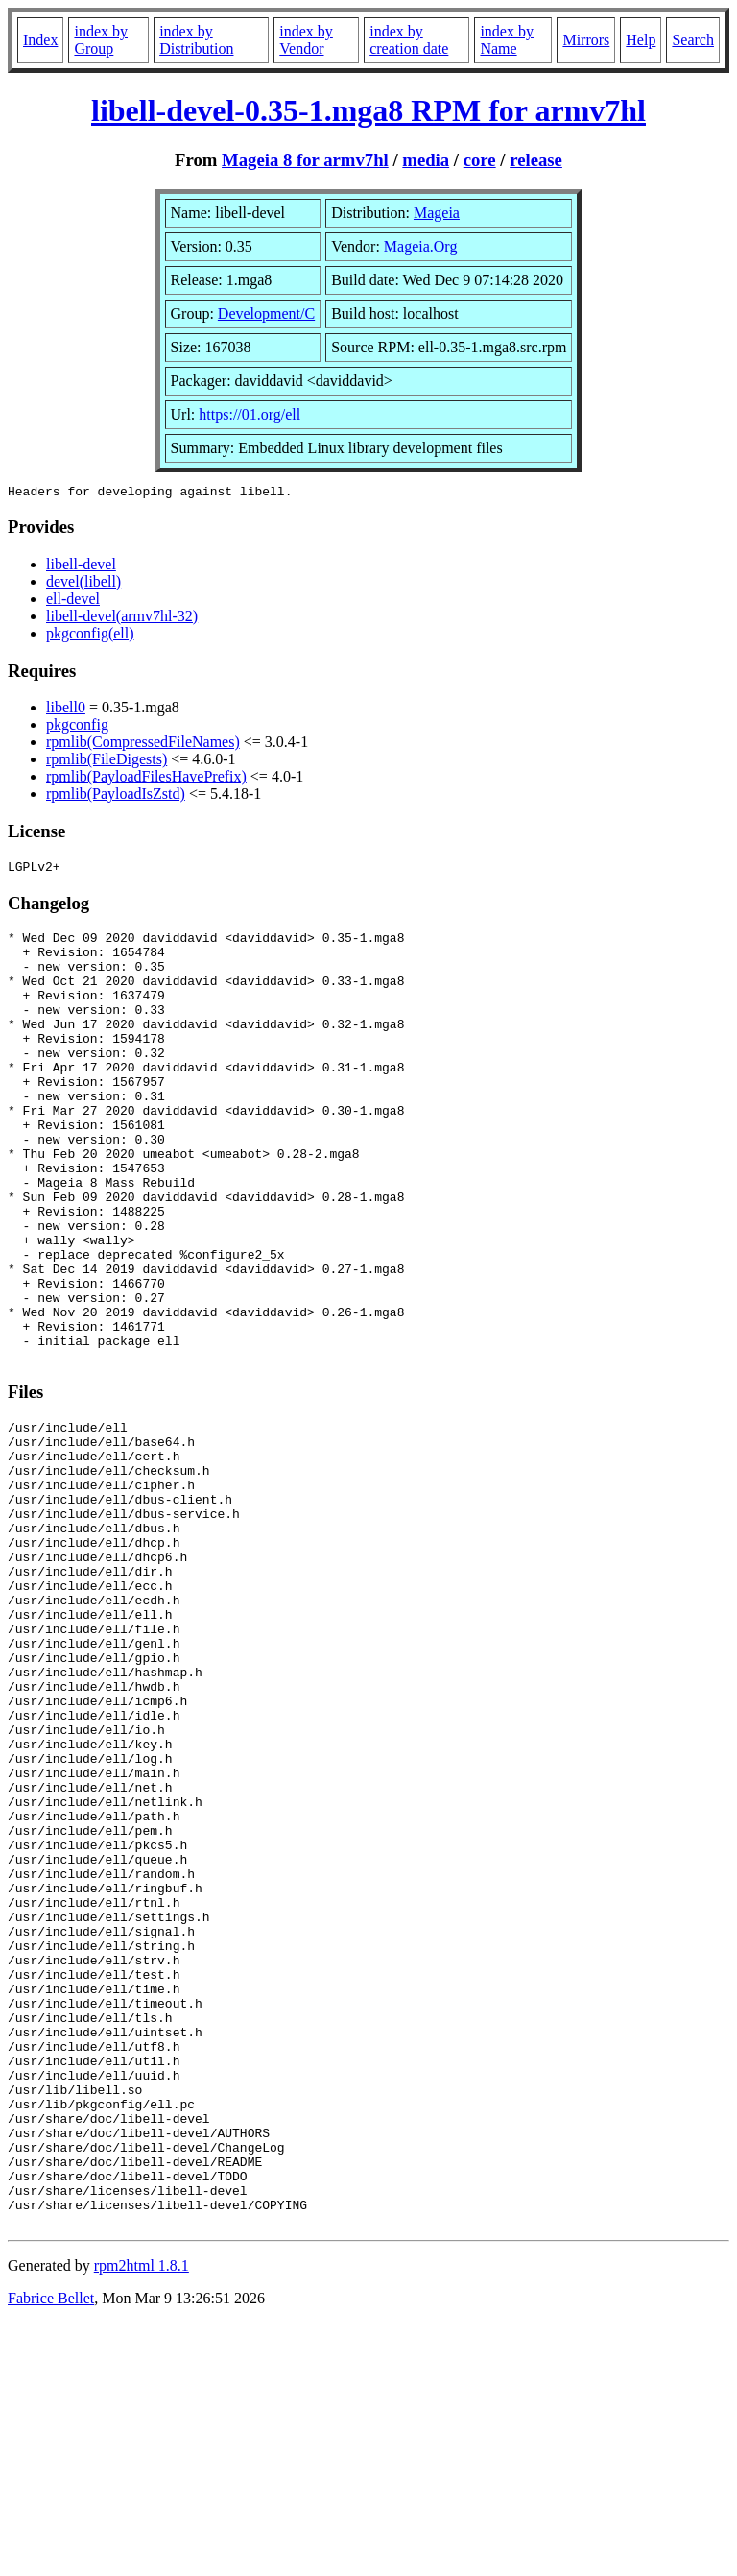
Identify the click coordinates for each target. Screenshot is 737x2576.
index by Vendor (306, 40)
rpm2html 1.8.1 (141, 2519)
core (480, 160)
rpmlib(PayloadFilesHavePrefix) (146, 779)
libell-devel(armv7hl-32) (122, 619)
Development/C (266, 313)
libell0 (65, 710)
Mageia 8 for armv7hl (305, 160)
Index (40, 40)
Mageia (437, 213)
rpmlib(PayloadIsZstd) (115, 796)
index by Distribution (196, 40)
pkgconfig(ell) (90, 636)
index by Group (101, 40)
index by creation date (408, 40)
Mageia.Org (421, 246)
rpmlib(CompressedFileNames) (143, 744)
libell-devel (81, 567)
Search (693, 40)
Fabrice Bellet (51, 2551)
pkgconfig (77, 727)
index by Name (507, 40)
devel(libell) (83, 584)
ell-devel (73, 601)
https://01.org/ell (249, 414)
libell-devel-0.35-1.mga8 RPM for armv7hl (368, 110)
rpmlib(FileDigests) (106, 762)
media (425, 160)
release (536, 160)
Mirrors (585, 40)
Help (640, 40)
